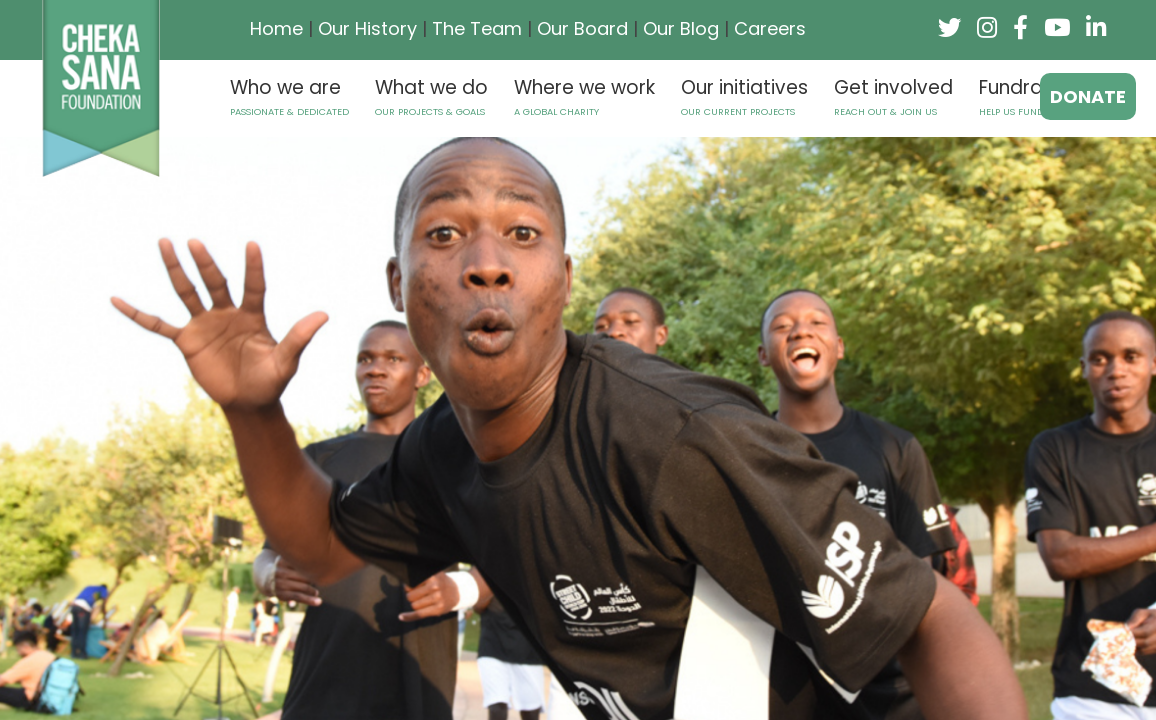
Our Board (582, 28)
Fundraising (1038, 96)
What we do (431, 96)
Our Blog (681, 28)
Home (276, 28)
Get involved (893, 96)
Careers (770, 28)
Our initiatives (744, 96)
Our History (367, 28)
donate (1088, 96)
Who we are (289, 96)
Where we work (584, 96)
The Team (477, 28)
